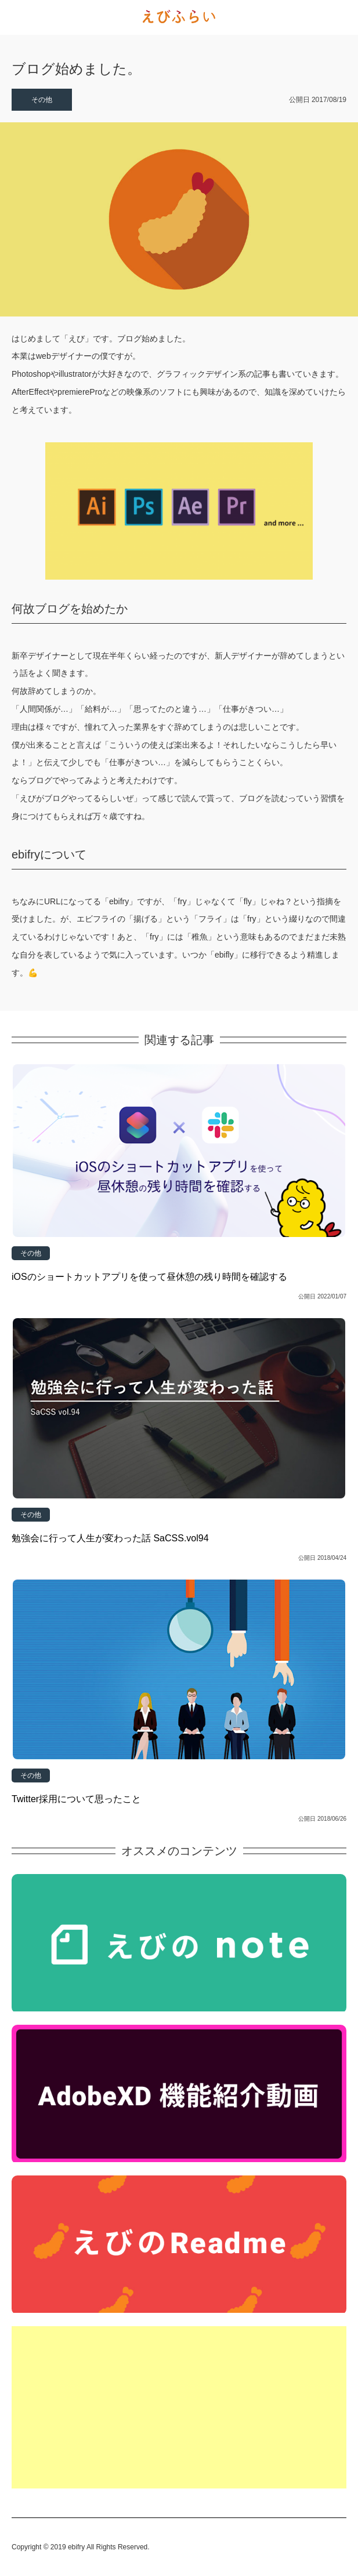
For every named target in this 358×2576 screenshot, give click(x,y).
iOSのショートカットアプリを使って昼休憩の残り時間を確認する (149, 1277)
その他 (41, 100)
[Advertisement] (179, 2407)
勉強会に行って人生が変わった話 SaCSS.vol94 (110, 1538)
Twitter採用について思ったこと (76, 1799)
